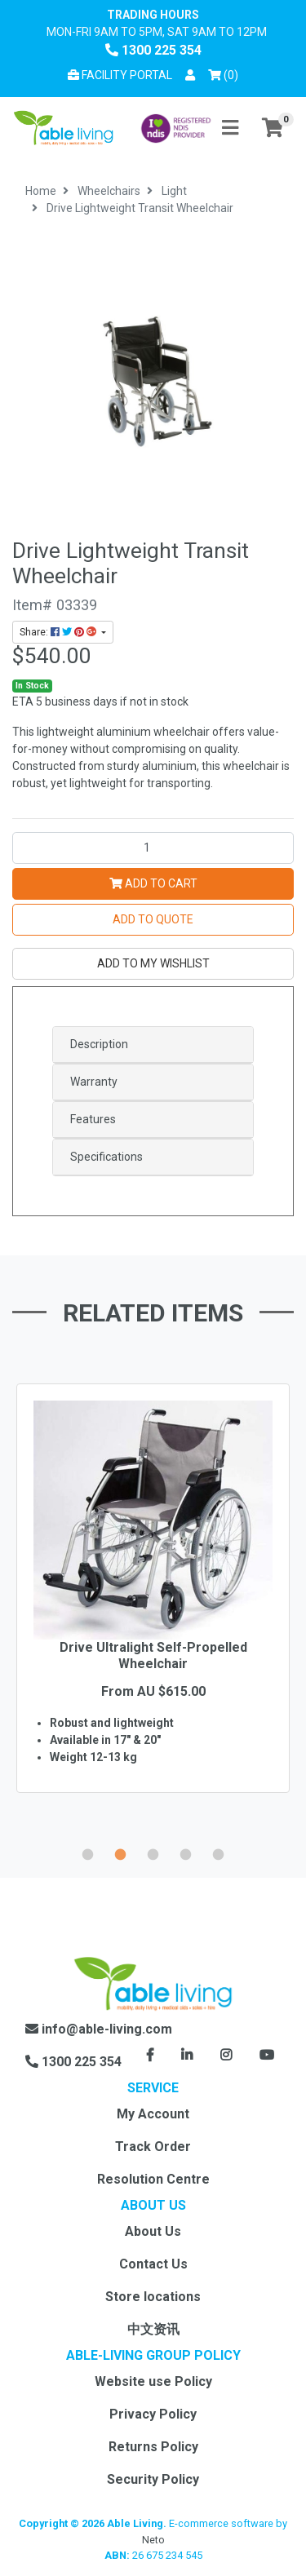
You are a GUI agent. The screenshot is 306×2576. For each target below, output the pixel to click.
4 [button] (186, 1852)
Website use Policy (153, 2381)
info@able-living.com (98, 2029)
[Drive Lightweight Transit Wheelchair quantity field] (153, 848)
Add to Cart (153, 883)
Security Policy (153, 2479)
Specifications (106, 1156)
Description (99, 1044)
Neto (153, 2540)
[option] (153, 1611)
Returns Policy (153, 2446)
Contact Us (153, 2264)
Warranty (94, 1081)
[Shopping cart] (272, 128)
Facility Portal (120, 75)
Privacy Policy (153, 2414)
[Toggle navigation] (230, 128)
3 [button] (153, 1852)
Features (93, 1119)
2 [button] (121, 1852)
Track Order (153, 2146)
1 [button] (88, 1852)
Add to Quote (153, 919)
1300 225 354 (153, 50)
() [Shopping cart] (226, 74)
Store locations (153, 2296)
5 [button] (219, 1852)
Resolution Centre (153, 2179)
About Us (153, 2231)
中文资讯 (153, 2329)
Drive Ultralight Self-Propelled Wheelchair (153, 1655)
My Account (153, 2114)
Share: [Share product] (59, 632)
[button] (190, 75)
